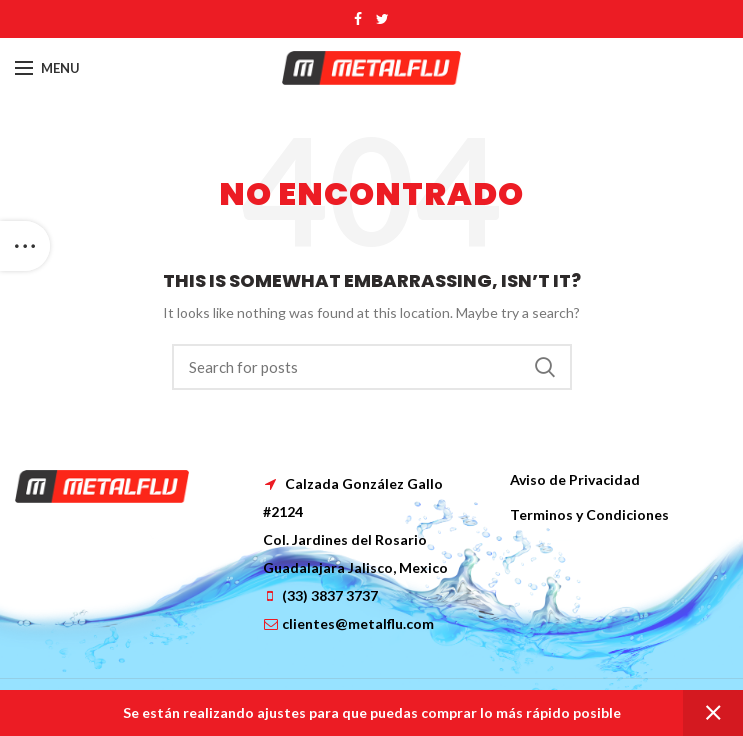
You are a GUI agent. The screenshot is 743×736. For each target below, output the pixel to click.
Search (545, 367)
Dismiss (713, 713)
